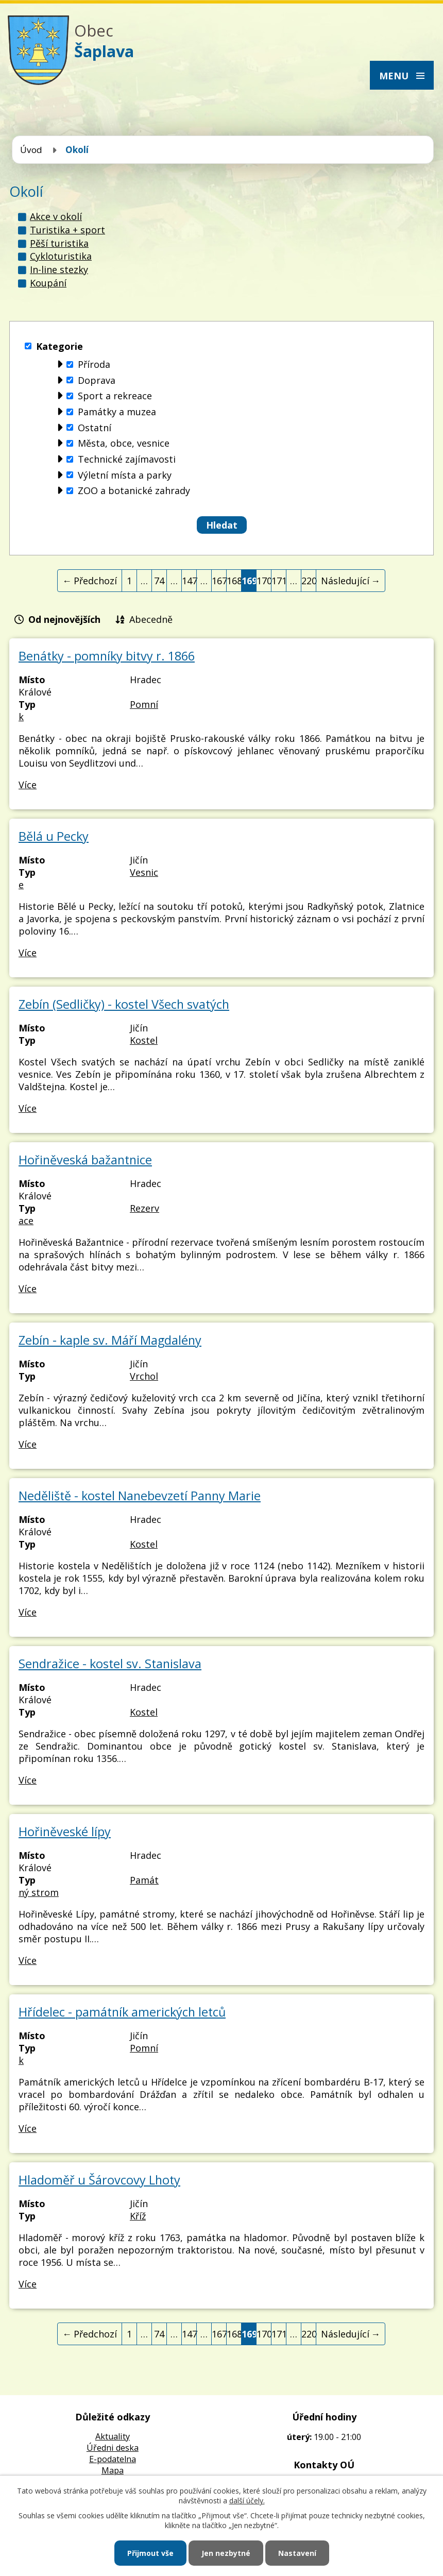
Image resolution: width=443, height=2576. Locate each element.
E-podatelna (112, 2459)
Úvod (31, 150)
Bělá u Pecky (54, 836)
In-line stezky (59, 269)
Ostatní (94, 427)
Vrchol (144, 1376)
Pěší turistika (59, 243)
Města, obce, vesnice (123, 443)
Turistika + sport (67, 230)
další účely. (247, 2500)
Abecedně (151, 619)
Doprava (96, 380)
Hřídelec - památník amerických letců (122, 2012)
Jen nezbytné (225, 2553)
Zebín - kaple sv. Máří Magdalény (110, 1340)
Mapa (112, 2470)
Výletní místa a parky (125, 475)
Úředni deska (113, 2447)
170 (264, 580)
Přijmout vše (150, 2553)
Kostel (144, 1040)
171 (278, 580)
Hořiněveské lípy (65, 1831)
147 (189, 580)
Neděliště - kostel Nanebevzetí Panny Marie (140, 1495)
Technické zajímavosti (127, 459)
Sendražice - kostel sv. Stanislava (110, 1663)
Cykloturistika (61, 256)
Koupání (48, 283)
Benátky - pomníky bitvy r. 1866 (107, 656)
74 (159, 580)
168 (234, 580)
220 (308, 580)
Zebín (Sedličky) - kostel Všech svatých (124, 1004)
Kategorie (59, 346)
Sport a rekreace (115, 396)
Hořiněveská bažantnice (85, 1159)
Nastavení (297, 2553)
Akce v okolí (56, 216)
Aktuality (112, 2436)
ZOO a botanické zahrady (134, 491)
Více (28, 784)
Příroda (94, 364)
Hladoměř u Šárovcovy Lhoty (99, 2180)
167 (219, 580)
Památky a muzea (117, 411)
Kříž (138, 2216)
